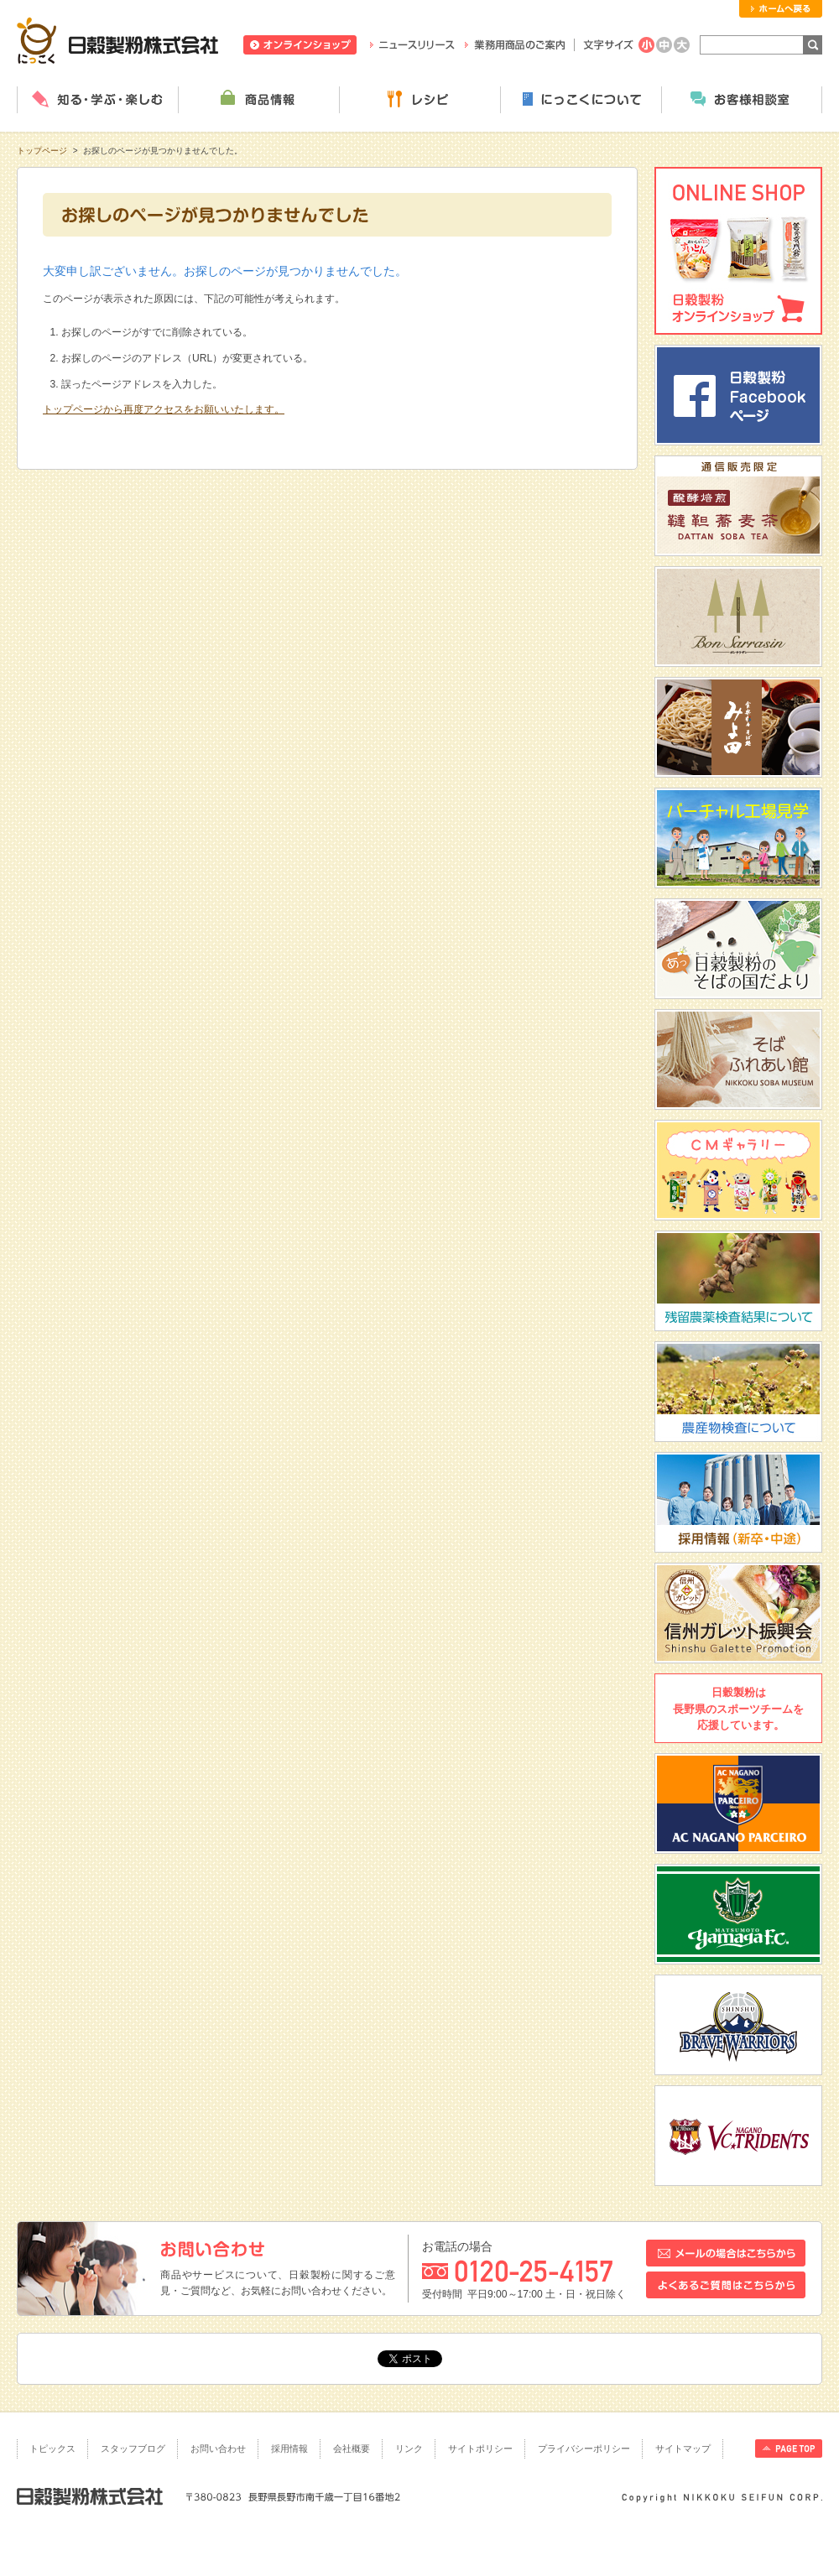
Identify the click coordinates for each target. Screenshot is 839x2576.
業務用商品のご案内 (515, 44)
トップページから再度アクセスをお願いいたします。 (163, 409)
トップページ (42, 150)
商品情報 (258, 99)
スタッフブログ (133, 2448)
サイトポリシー (480, 2448)
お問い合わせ (218, 2448)
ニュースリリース (412, 44)
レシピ (419, 99)
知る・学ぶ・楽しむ (97, 99)
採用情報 (289, 2448)
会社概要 (351, 2448)
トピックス (52, 2448)
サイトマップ (683, 2448)
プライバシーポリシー (584, 2448)
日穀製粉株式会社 (118, 40)
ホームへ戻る (780, 9)
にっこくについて (580, 99)
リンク (409, 2448)
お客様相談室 (741, 99)
